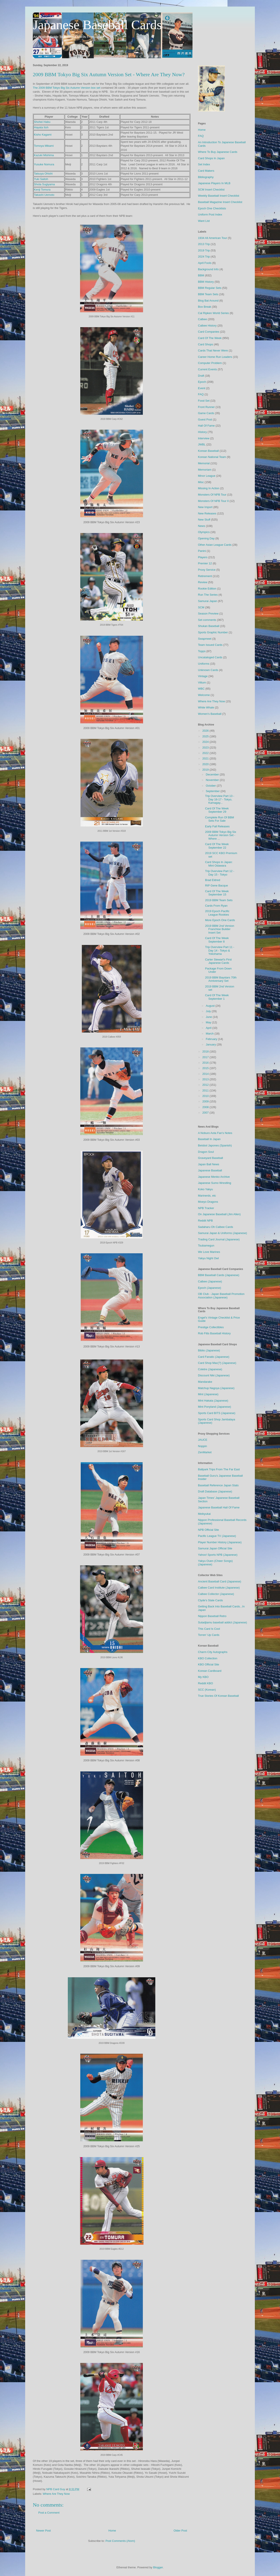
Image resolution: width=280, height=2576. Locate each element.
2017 (206, 1057)
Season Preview (208, 613)
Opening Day (206, 538)
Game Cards (206, 413)
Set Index (204, 164)
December (213, 774)
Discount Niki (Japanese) (214, 1375)
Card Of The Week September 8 (217, 939)
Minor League (206, 475)
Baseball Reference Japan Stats (218, 1485)
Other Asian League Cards (214, 544)
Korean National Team (212, 457)
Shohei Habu (42, 122)
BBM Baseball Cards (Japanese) (218, 1275)
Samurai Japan (207, 601)
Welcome (204, 695)
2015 (206, 1068)
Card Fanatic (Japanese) (213, 1356)
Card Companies (208, 331)
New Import (205, 507)
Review (202, 582)
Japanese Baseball (210, 1170)
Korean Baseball (208, 450)
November (213, 780)
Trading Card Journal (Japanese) (219, 1239)
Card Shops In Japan (211, 158)
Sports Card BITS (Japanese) (216, 1413)
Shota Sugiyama (44, 184)
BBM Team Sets (208, 294)
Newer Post (43, 2530)
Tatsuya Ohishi (43, 173)
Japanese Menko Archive (214, 1176)
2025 (206, 736)
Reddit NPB (205, 1220)
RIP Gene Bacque (216, 885)
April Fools (204, 263)
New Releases (207, 513)
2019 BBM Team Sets (219, 900)
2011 (206, 1090)
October (211, 785)
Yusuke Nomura (44, 164)
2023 (206, 747)
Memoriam (204, 469)
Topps (202, 651)
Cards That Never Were (213, 350)
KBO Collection (207, 1658)
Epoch (202, 381)
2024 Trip (204, 256)
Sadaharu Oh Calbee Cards (215, 1227)
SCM (201, 607)
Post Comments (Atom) (120, 2540)
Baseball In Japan (209, 1139)
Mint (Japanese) (208, 1394)
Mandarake (205, 1381)
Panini (202, 551)
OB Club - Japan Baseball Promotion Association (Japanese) (221, 1295)
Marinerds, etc (207, 1195)
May (209, 1022)
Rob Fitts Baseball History (214, 1333)
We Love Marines (209, 1252)
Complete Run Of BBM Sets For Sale (219, 819)
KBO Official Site (208, 1664)
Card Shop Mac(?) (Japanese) (217, 1363)
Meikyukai (204, 1513)
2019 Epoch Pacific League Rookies (217, 912)
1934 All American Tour (212, 238)
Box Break (204, 306)
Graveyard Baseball (210, 1158)
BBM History (206, 281)
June (209, 1017)
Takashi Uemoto (44, 194)
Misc (201, 482)
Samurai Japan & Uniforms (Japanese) (222, 1233)
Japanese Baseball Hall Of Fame (219, 1507)
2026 (206, 730)
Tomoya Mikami (44, 145)
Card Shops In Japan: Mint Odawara (219, 863)
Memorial (204, 463)
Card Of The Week (210, 338)
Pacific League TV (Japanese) (217, 1536)
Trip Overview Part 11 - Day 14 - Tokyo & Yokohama (219, 950)
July (209, 1011)
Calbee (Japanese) (210, 1281)
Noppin (202, 1446)
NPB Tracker (206, 1208)
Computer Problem (210, 363)
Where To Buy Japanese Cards (217, 152)
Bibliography (206, 177)
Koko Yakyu (205, 1189)
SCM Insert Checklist (211, 189)
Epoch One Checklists (212, 208)
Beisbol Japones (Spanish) (215, 1145)
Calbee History (207, 325)
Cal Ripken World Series (213, 313)
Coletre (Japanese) (210, 1369)
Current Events (207, 369)
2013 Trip (204, 244)
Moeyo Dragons (208, 1201)
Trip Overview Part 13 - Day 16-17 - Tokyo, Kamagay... (219, 799)
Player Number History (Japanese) (220, 1542)
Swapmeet (204, 638)
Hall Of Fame (206, 425)
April (209, 1027)
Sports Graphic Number (213, 632)
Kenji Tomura (42, 189)
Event (201, 388)
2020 (206, 764)
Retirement (205, 576)
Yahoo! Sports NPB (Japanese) (217, 1554)
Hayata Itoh (41, 127)
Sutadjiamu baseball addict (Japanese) (222, 1622)
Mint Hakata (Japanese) (213, 1400)
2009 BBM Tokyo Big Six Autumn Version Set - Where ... (220, 835)
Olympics (204, 532)
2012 (206, 1084)
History (202, 432)
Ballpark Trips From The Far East (219, 1469)
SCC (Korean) (207, 1689)
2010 (206, 1096)
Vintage (203, 676)
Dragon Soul (206, 1151)
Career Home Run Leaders (215, 356)
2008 (206, 1107)
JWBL (202, 444)
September (213, 791)
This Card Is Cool (209, 1628)
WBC (201, 688)
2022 (206, 753)
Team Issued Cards (210, 644)
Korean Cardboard (209, 1670)
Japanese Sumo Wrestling (214, 1183)
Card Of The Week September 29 (217, 810)
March (210, 1033)
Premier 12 (205, 563)
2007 (206, 1112)
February (212, 1039)
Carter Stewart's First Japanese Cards (218, 961)
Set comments (207, 619)
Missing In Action (208, 488)
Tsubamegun (206, 1245)
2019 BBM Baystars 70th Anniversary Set (220, 979)
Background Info (208, 269)
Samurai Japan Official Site (215, 1548)
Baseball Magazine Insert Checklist (220, 202)
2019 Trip (204, 250)
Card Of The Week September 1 (217, 997)
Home (112, 2530)
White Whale (206, 707)
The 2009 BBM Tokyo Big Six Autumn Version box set (66, 87)
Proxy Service (206, 569)
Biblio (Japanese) (209, 1350)
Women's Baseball (209, 713)
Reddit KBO (205, 1683)
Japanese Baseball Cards (97, 25)
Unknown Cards (208, 670)
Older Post (180, 2530)
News (201, 526)
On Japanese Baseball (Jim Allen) (219, 1214)
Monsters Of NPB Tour (212, 494)
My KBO (203, 1677)
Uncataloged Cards (210, 657)
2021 (206, 758)
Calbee (202, 319)
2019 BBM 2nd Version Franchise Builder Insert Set (219, 929)
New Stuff (204, 519)
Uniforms (203, 663)
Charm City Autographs (212, 1652)
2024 (206, 741)
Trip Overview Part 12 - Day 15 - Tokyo (219, 872)
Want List (204, 220)
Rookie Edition (207, 588)
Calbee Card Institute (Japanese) (219, 1587)
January (211, 1044)
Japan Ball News (208, 1164)
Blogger (158, 2567)
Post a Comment (49, 2512)
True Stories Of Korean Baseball (218, 1695)
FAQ (201, 136)
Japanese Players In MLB (214, 183)
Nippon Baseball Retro (212, 1616)
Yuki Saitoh (41, 179)
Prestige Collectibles (211, 1327)
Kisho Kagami (42, 134)
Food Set (204, 400)
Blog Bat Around (208, 300)
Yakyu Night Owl (208, 1258)
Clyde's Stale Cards (210, 1600)
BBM (201, 275)
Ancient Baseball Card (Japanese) (219, 1581)
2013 (206, 1079)
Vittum (202, 682)
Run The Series (208, 594)
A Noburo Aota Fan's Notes (215, 1133)
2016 (206, 1062)
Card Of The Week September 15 (217, 893)
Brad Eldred (212, 880)
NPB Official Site (208, 1529)
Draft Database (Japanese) (215, 1491)
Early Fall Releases (217, 826)
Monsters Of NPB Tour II (213, 501)
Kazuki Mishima (44, 155)
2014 (206, 1073)
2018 (206, 1051)
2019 (206, 769)
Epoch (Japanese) (209, 1287)
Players (202, 557)
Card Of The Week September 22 (217, 845)
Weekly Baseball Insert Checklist (218, 195)
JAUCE (202, 1439)
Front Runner (206, 407)
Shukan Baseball (208, 626)
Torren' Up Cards (208, 1635)
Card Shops (205, 344)
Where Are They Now (56, 2493)
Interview (203, 438)
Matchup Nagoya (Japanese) (216, 1388)
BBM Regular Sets (209, 288)
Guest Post (205, 419)
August (210, 1005)
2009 (206, 1101)
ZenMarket (205, 1452)
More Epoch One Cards (220, 920)
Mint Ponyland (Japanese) (214, 1406)
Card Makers (206, 170)
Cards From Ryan (216, 905)
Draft (201, 375)
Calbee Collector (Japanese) (216, 1594)
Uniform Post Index (210, 214)
